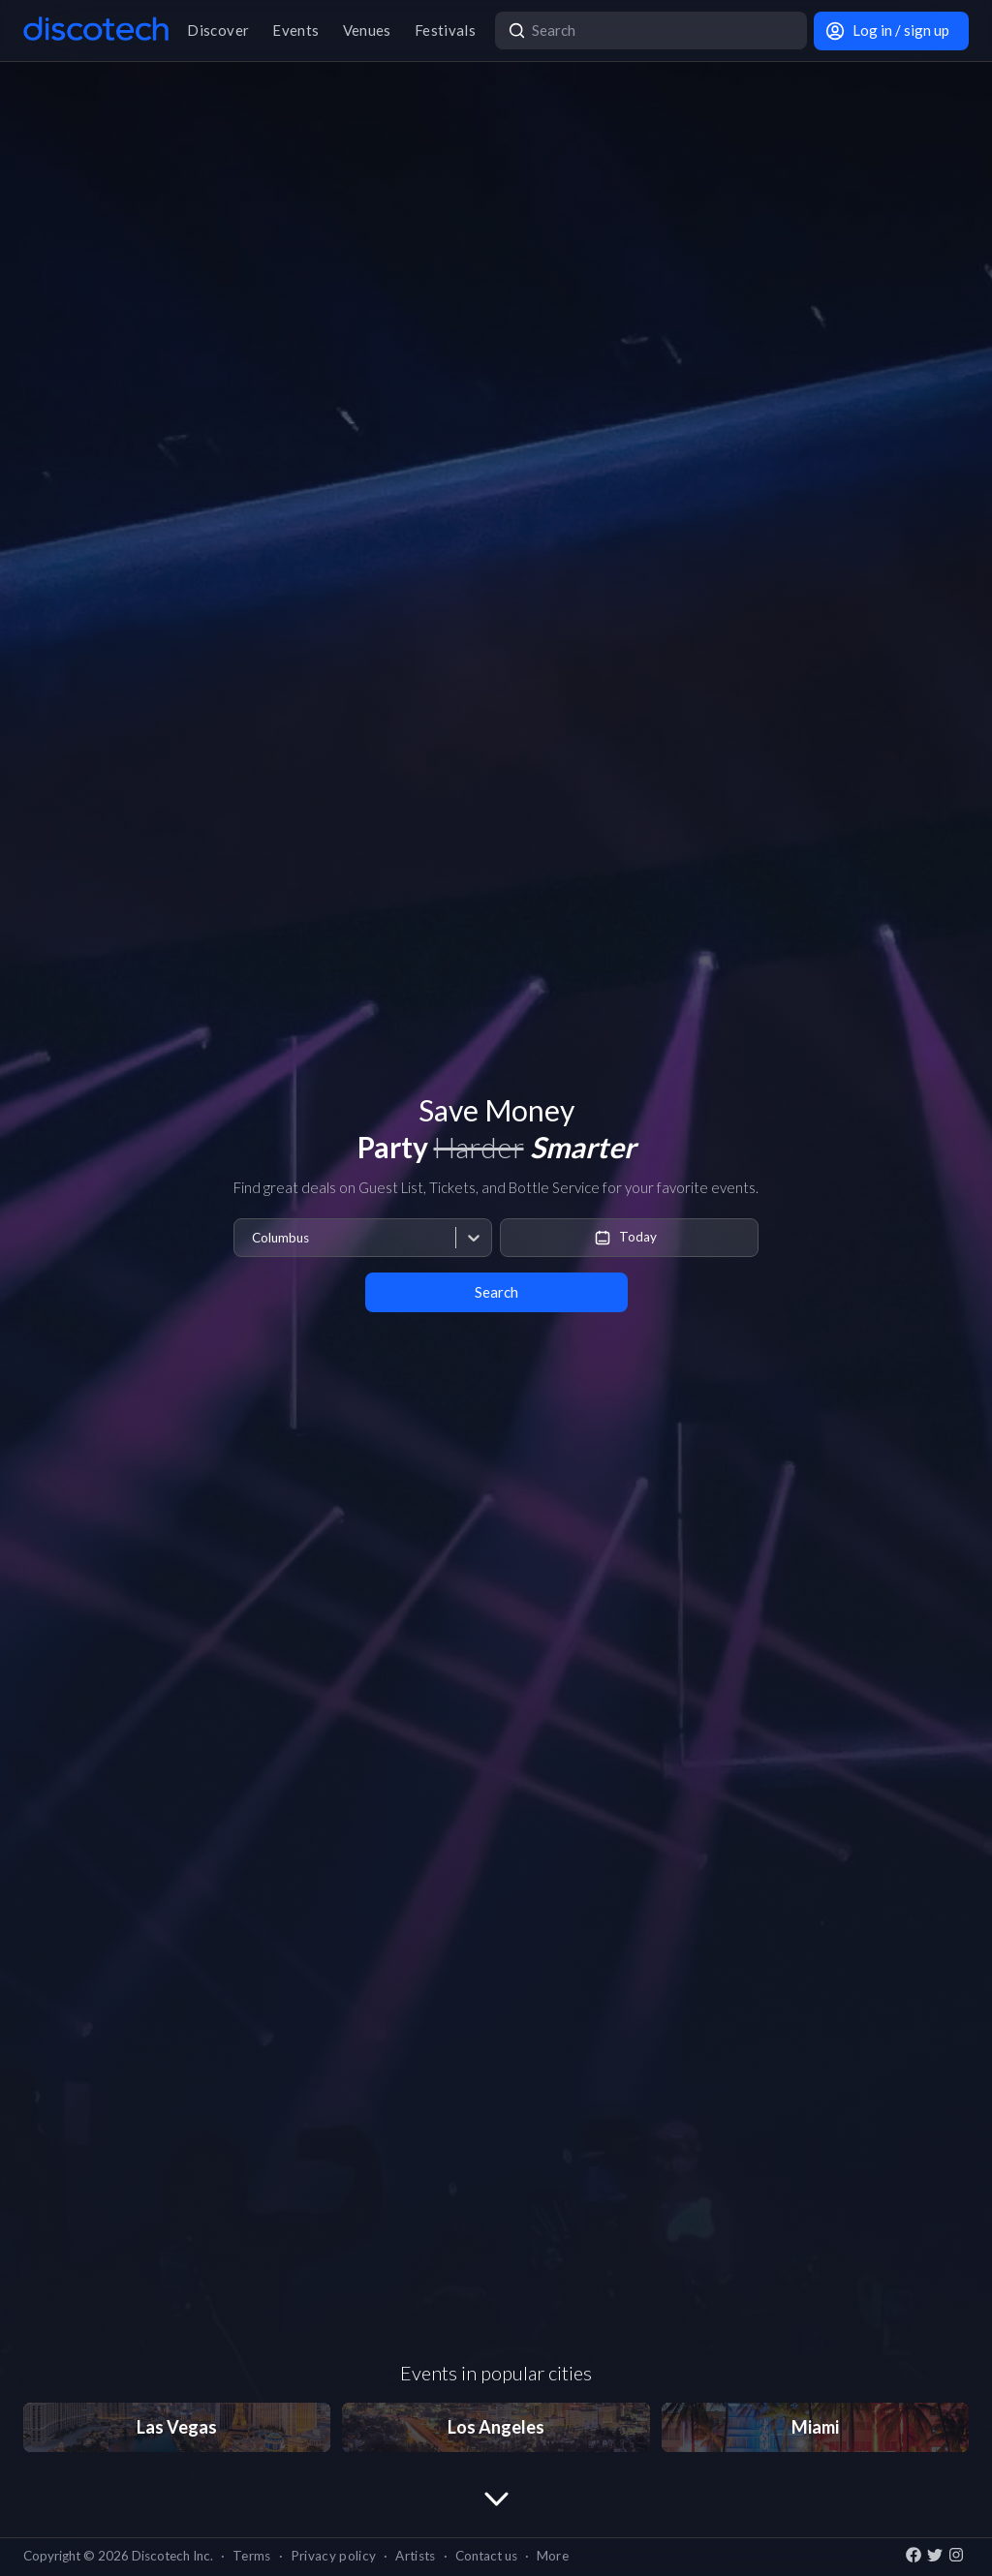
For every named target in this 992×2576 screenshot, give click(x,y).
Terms (251, 2555)
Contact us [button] (486, 2555)
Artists (415, 2555)
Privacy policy (334, 2555)
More (553, 2555)
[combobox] (251, 1238)
